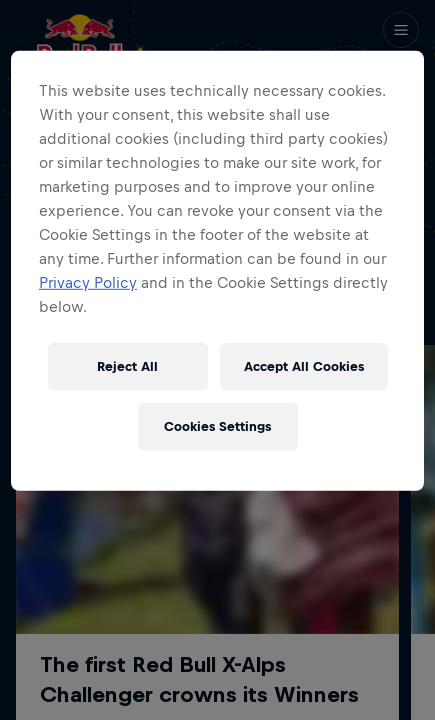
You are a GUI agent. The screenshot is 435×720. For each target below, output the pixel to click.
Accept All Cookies (304, 366)
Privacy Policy (88, 282)
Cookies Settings (217, 426)
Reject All (127, 366)
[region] (217, 271)
